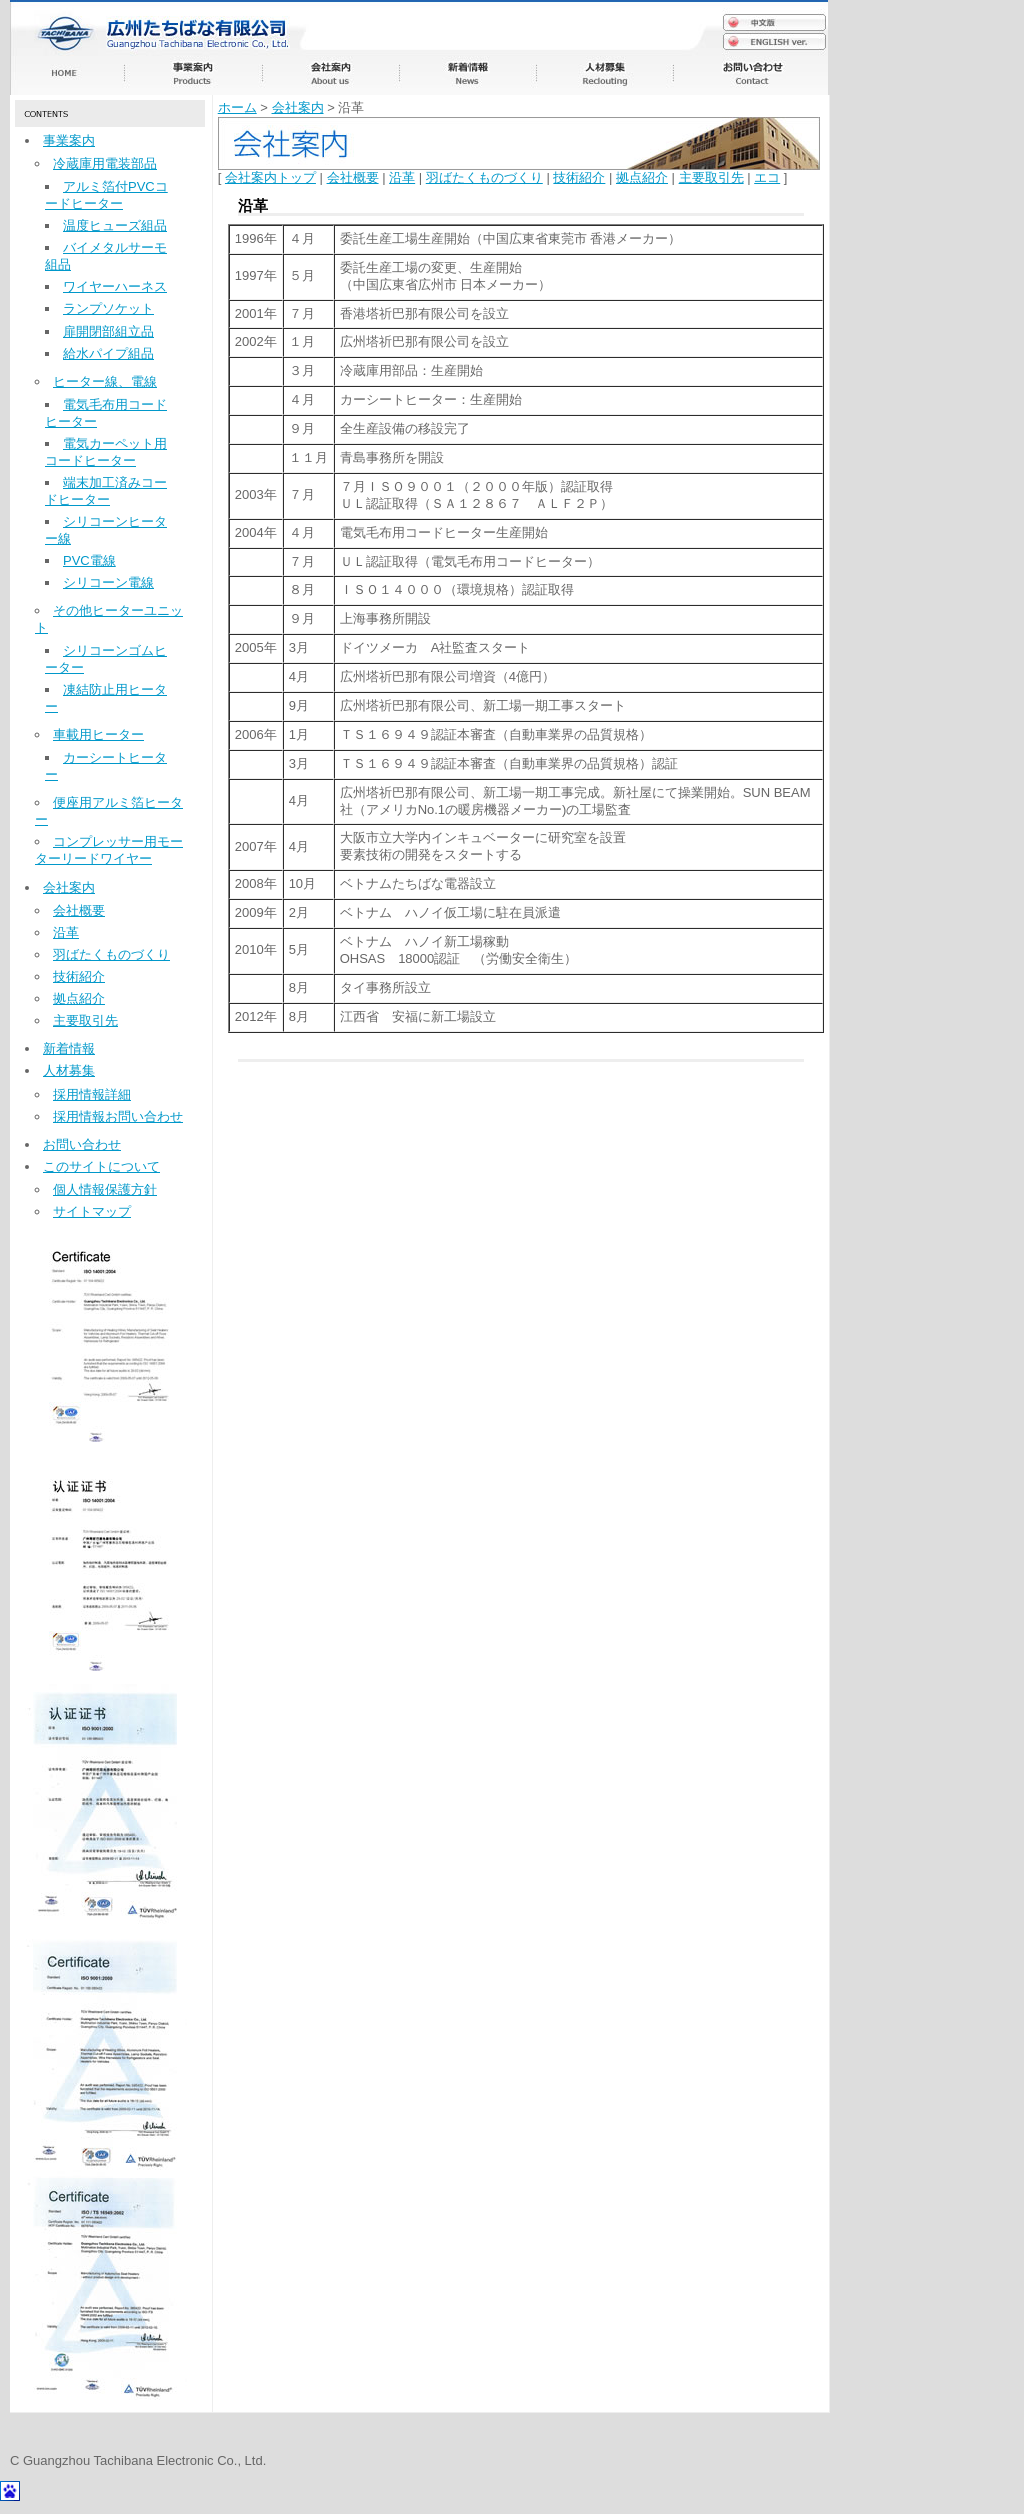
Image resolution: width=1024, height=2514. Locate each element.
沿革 (66, 932)
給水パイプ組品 (108, 353)
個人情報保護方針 (105, 1189)
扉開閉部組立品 (108, 331)
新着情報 (69, 1048)
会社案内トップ (270, 177)
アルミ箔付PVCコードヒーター (106, 195)
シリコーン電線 (108, 582)
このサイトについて (101, 1166)
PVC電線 (89, 560)
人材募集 (69, 1070)
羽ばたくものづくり (111, 954)
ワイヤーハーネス (115, 286)
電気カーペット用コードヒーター (106, 452)
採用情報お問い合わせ (118, 1116)
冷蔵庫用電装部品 (105, 163)
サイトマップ (92, 1211)
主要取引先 (85, 1020)
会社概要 (79, 910)
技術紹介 (79, 976)
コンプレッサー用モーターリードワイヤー (109, 850)
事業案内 (69, 140)
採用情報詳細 (92, 1094)
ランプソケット (108, 308)
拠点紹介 (79, 998)
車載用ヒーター (98, 734)
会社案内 (69, 887)
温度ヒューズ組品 (115, 225)
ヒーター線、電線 (105, 381)
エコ (767, 177)
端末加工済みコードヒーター (106, 491)
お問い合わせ (82, 1144)
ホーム (237, 107)
